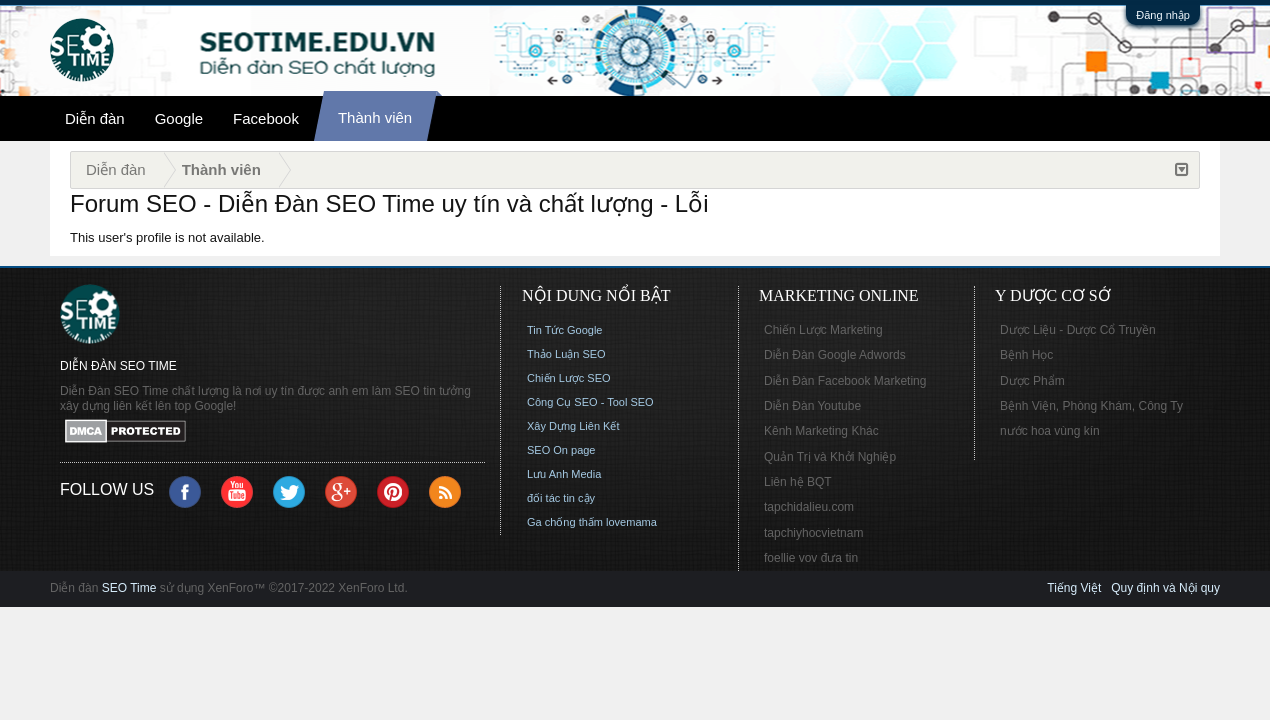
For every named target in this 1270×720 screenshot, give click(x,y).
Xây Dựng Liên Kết (573, 426)
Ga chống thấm (565, 522)
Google (179, 118)
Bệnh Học (1026, 355)
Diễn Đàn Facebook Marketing (845, 381)
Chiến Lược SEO (569, 378)
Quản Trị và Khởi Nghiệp (830, 457)
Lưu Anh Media (564, 474)
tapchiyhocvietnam (813, 533)
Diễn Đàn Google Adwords (835, 355)
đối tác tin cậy (561, 498)
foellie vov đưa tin (811, 558)
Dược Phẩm (1032, 381)
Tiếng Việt (1074, 588)
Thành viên (375, 117)
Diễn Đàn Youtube (812, 406)
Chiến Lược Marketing (823, 330)
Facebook (266, 118)
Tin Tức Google (564, 330)
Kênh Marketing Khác (821, 431)
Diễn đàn (95, 118)
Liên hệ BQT (798, 482)
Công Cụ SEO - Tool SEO (590, 402)
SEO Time (129, 588)
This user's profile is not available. (167, 237)
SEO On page (561, 450)
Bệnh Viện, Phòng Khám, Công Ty (1091, 406)
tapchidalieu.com (809, 507)
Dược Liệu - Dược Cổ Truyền (1078, 330)
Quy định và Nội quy (1165, 588)
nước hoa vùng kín (1050, 431)
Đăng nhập (1163, 15)
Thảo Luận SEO (566, 354)
